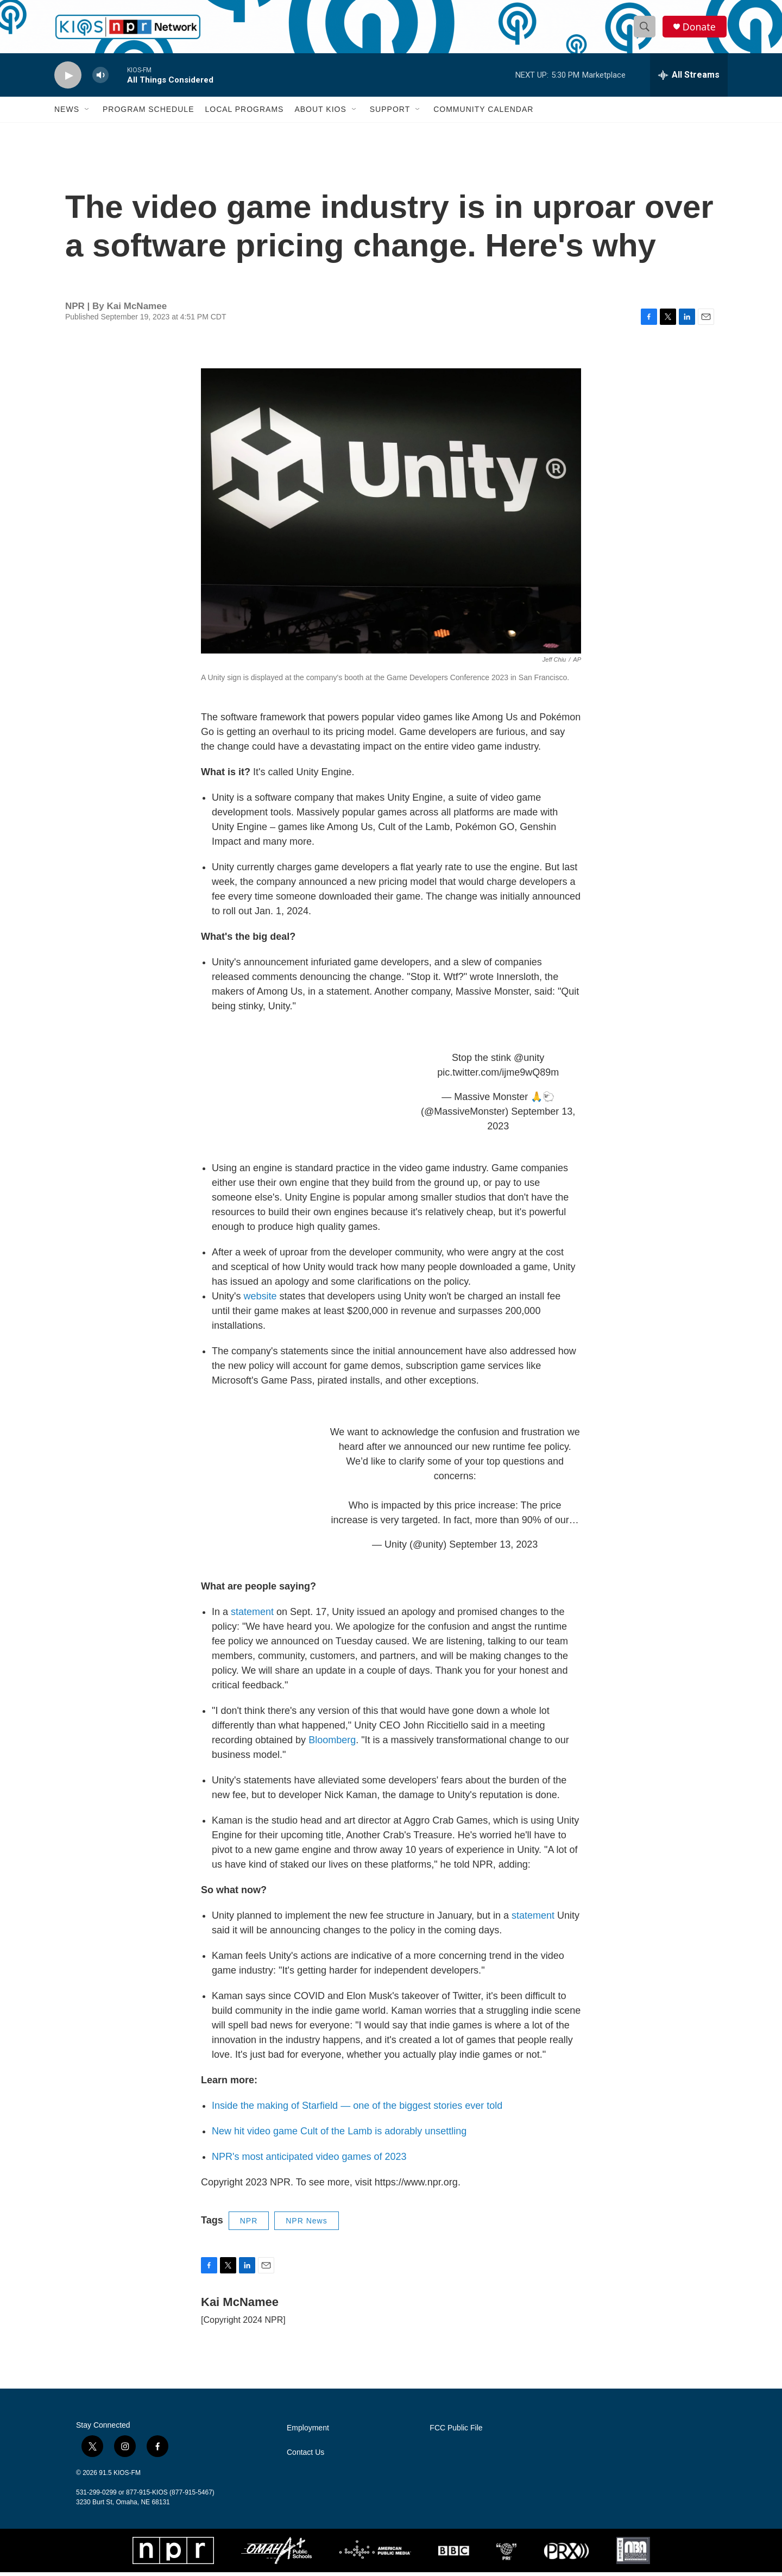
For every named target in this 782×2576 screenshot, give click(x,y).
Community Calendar (483, 113)
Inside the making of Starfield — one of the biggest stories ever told (357, 2109)
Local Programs (244, 113)
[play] (68, 79)
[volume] (100, 79)
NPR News (306, 2224)
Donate (700, 28)
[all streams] (689, 78)
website (261, 1300)
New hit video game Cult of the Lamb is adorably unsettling (339, 2134)
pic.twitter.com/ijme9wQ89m (498, 1076)
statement (253, 1615)
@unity (529, 1061)
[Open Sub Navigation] (87, 113)
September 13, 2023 (493, 1548)
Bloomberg (332, 1743)
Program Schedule (148, 113)
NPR (249, 2224)
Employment (308, 2432)
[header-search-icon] (645, 29)
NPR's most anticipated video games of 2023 (309, 2160)
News (66, 113)
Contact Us (305, 2456)
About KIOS (320, 113)
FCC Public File (456, 2432)
